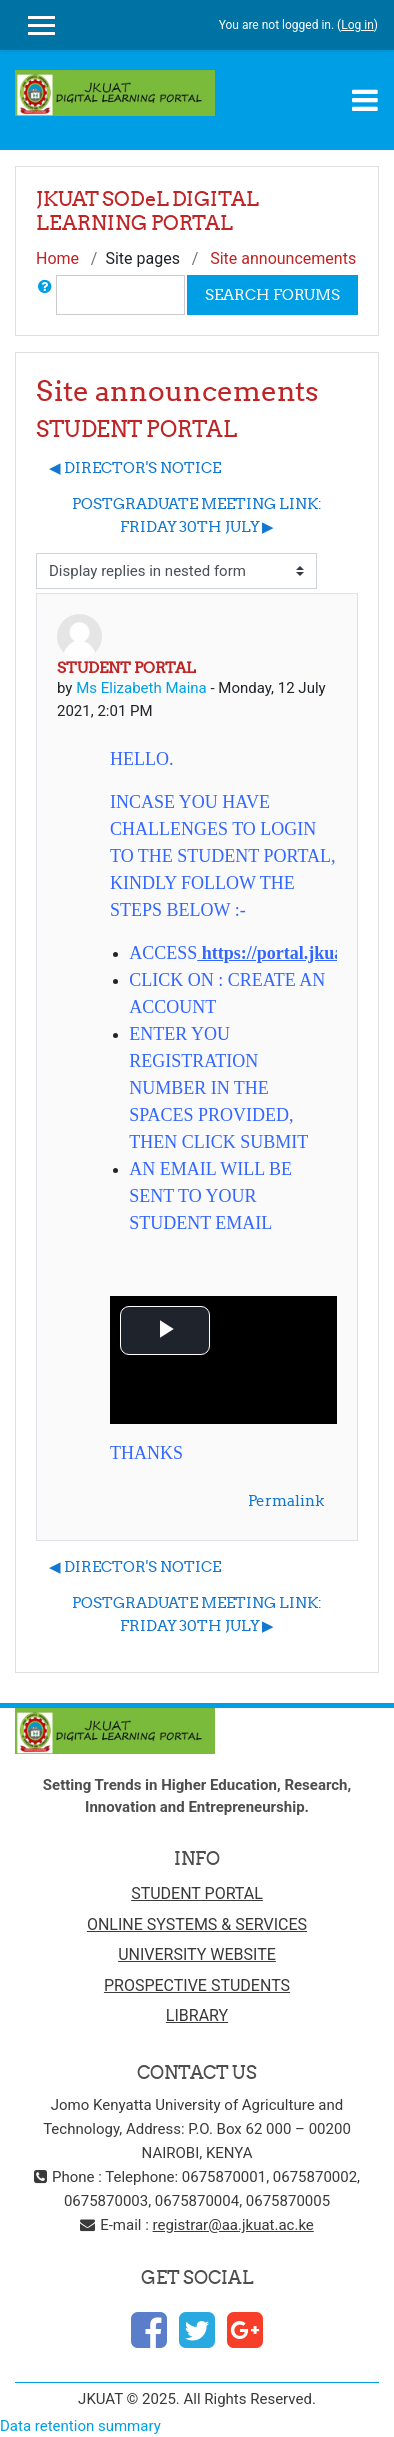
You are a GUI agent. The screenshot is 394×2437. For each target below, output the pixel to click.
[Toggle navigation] (365, 100)
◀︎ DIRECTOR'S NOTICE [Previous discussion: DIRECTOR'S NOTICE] (135, 467)
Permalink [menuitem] (286, 1500)
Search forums (272, 294)
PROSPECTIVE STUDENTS (197, 1985)
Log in (357, 25)
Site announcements (283, 258)
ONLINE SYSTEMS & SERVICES (197, 1924)
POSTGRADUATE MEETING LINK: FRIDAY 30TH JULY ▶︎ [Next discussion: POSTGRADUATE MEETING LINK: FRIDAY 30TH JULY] (197, 515)
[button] (45, 295)
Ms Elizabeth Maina (141, 688)
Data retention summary (80, 2426)
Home (57, 258)
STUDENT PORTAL (197, 1893)
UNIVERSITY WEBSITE (197, 1954)
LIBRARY (197, 2015)
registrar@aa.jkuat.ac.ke (233, 2225)
